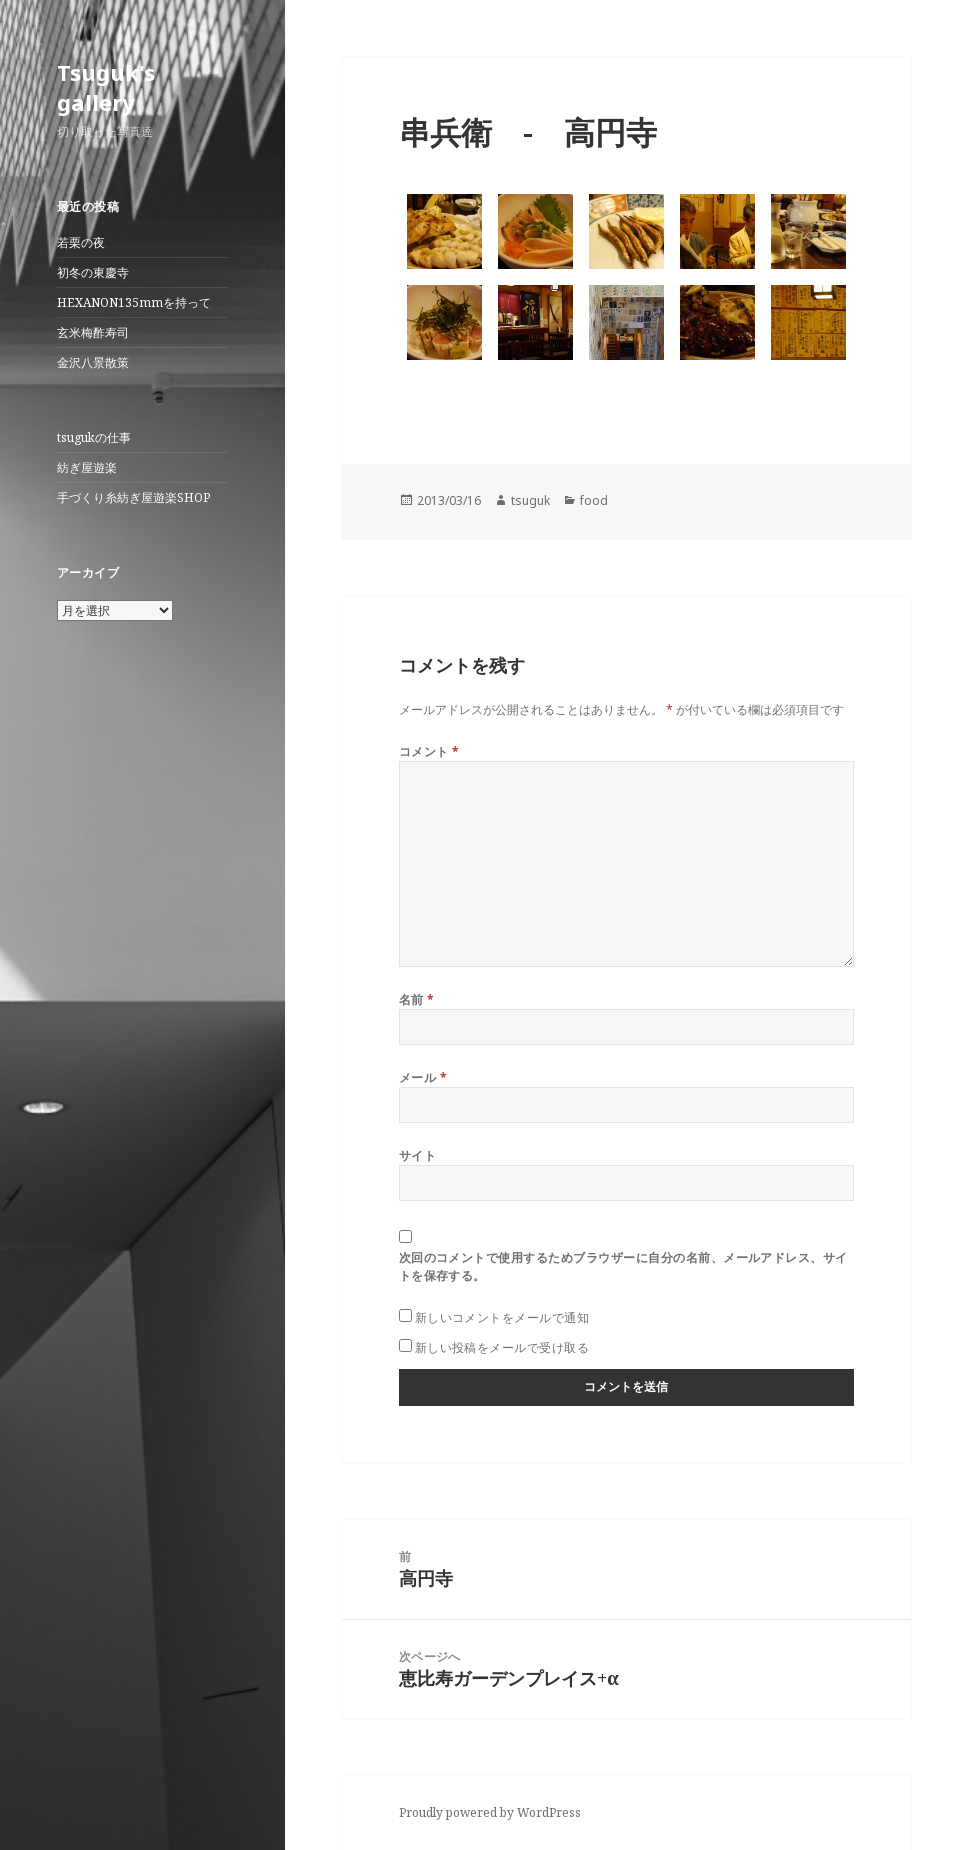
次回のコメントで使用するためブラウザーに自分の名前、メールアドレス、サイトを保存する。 (623, 1266)
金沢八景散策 (93, 362)
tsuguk (530, 500)
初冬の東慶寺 (93, 272)
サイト (417, 1155)
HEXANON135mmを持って (134, 302)
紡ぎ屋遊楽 (87, 467)
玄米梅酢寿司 (93, 332)
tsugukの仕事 (94, 437)
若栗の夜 (81, 242)
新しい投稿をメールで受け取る (502, 1347)
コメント (429, 751)
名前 (417, 999)
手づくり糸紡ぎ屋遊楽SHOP (133, 497)
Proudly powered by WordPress (490, 1812)
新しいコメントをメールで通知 (502, 1317)
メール (423, 1077)
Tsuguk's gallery (106, 87)
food (594, 500)
